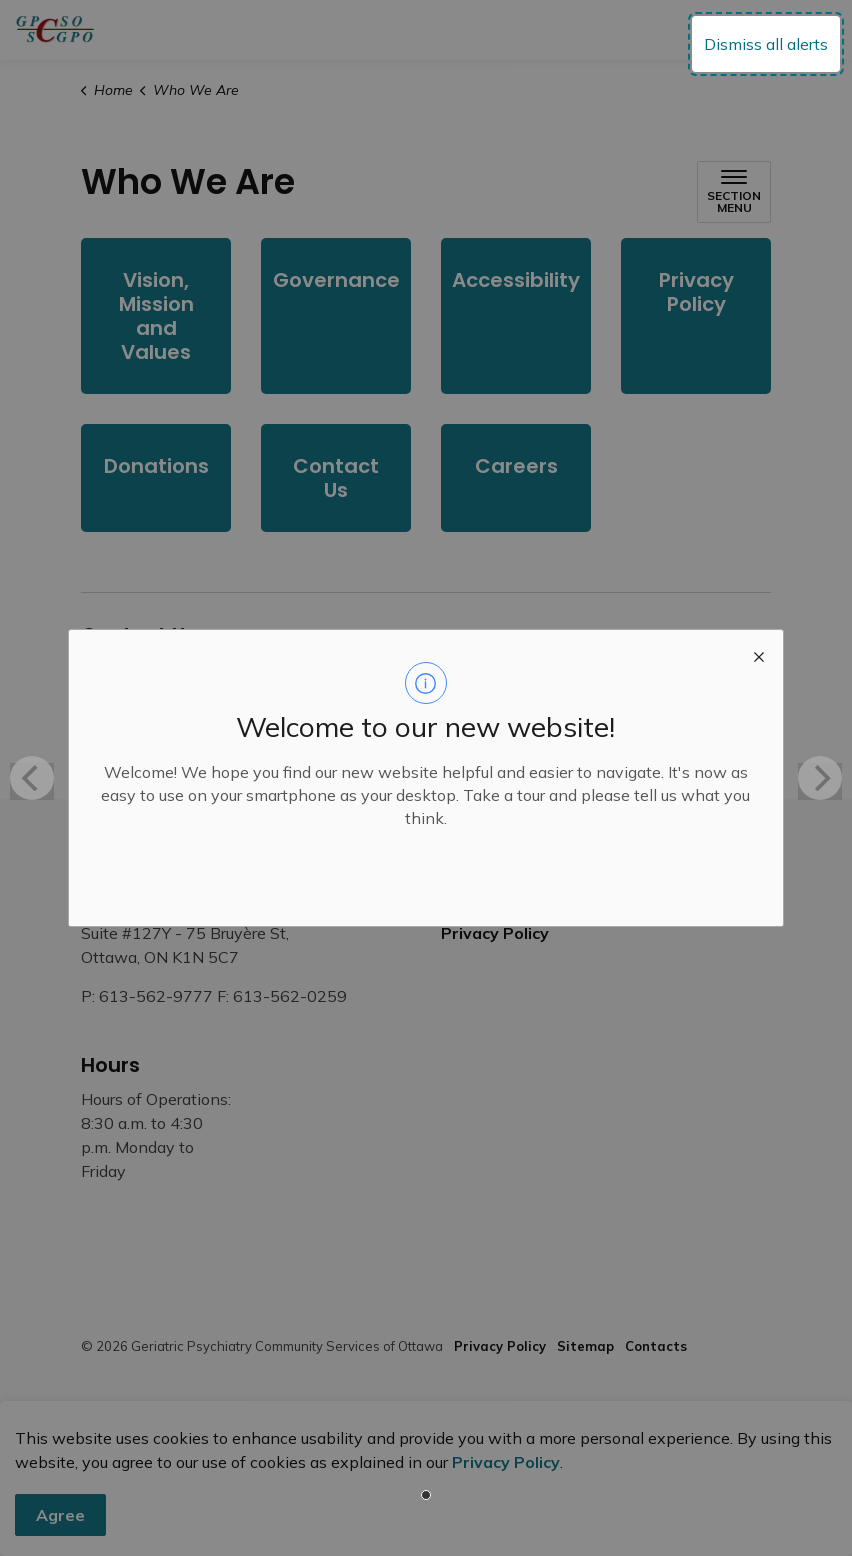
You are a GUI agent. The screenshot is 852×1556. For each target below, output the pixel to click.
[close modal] (759, 654)
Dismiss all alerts (766, 44)
